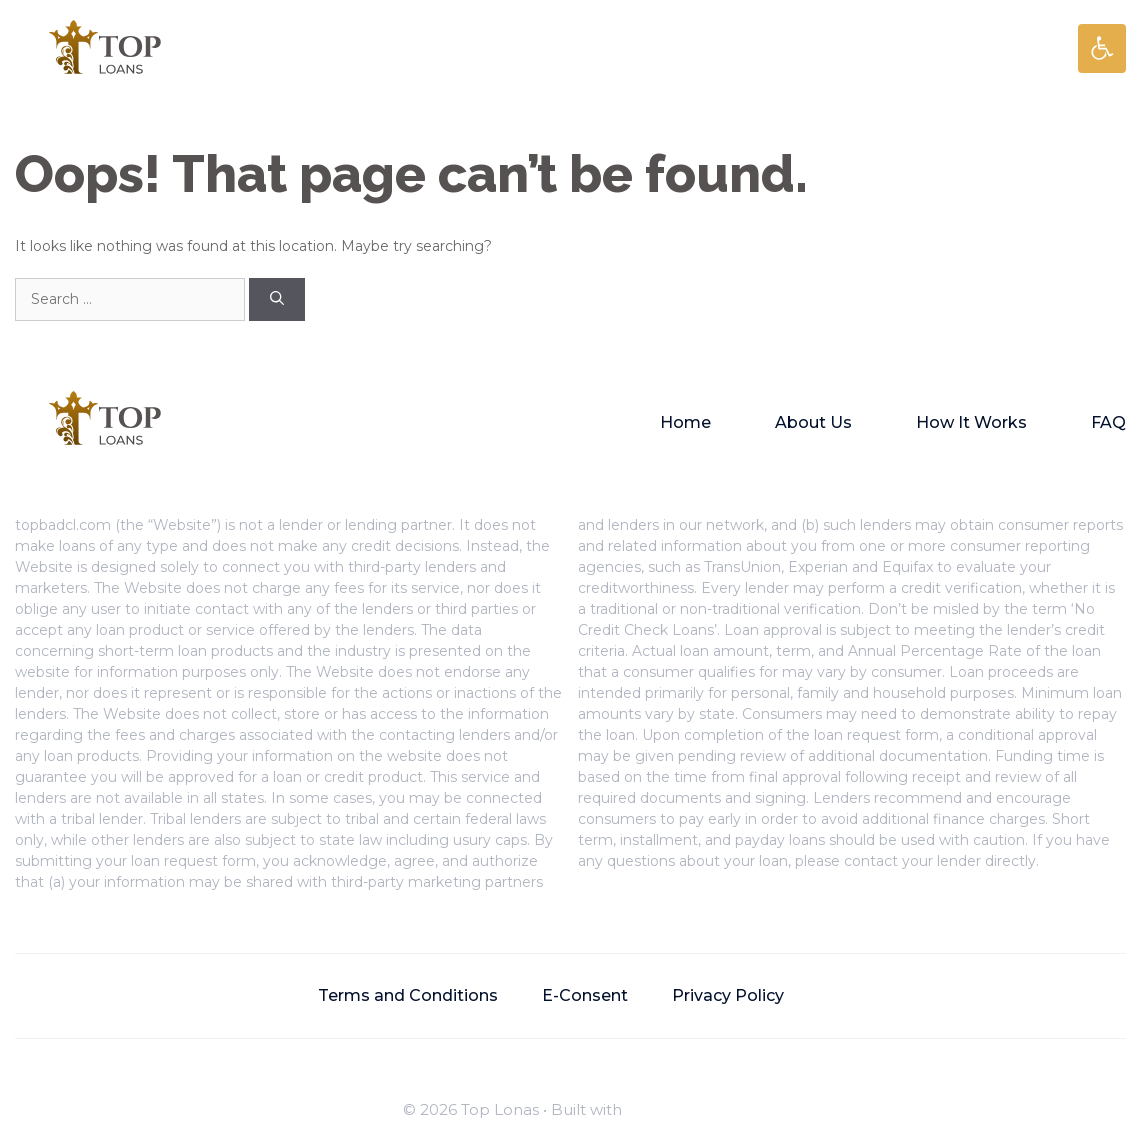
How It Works (971, 422)
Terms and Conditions (408, 995)
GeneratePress (682, 1109)
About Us (813, 422)
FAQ (1108, 422)
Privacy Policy (728, 995)
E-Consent (585, 995)
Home (685, 422)
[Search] (277, 299)
